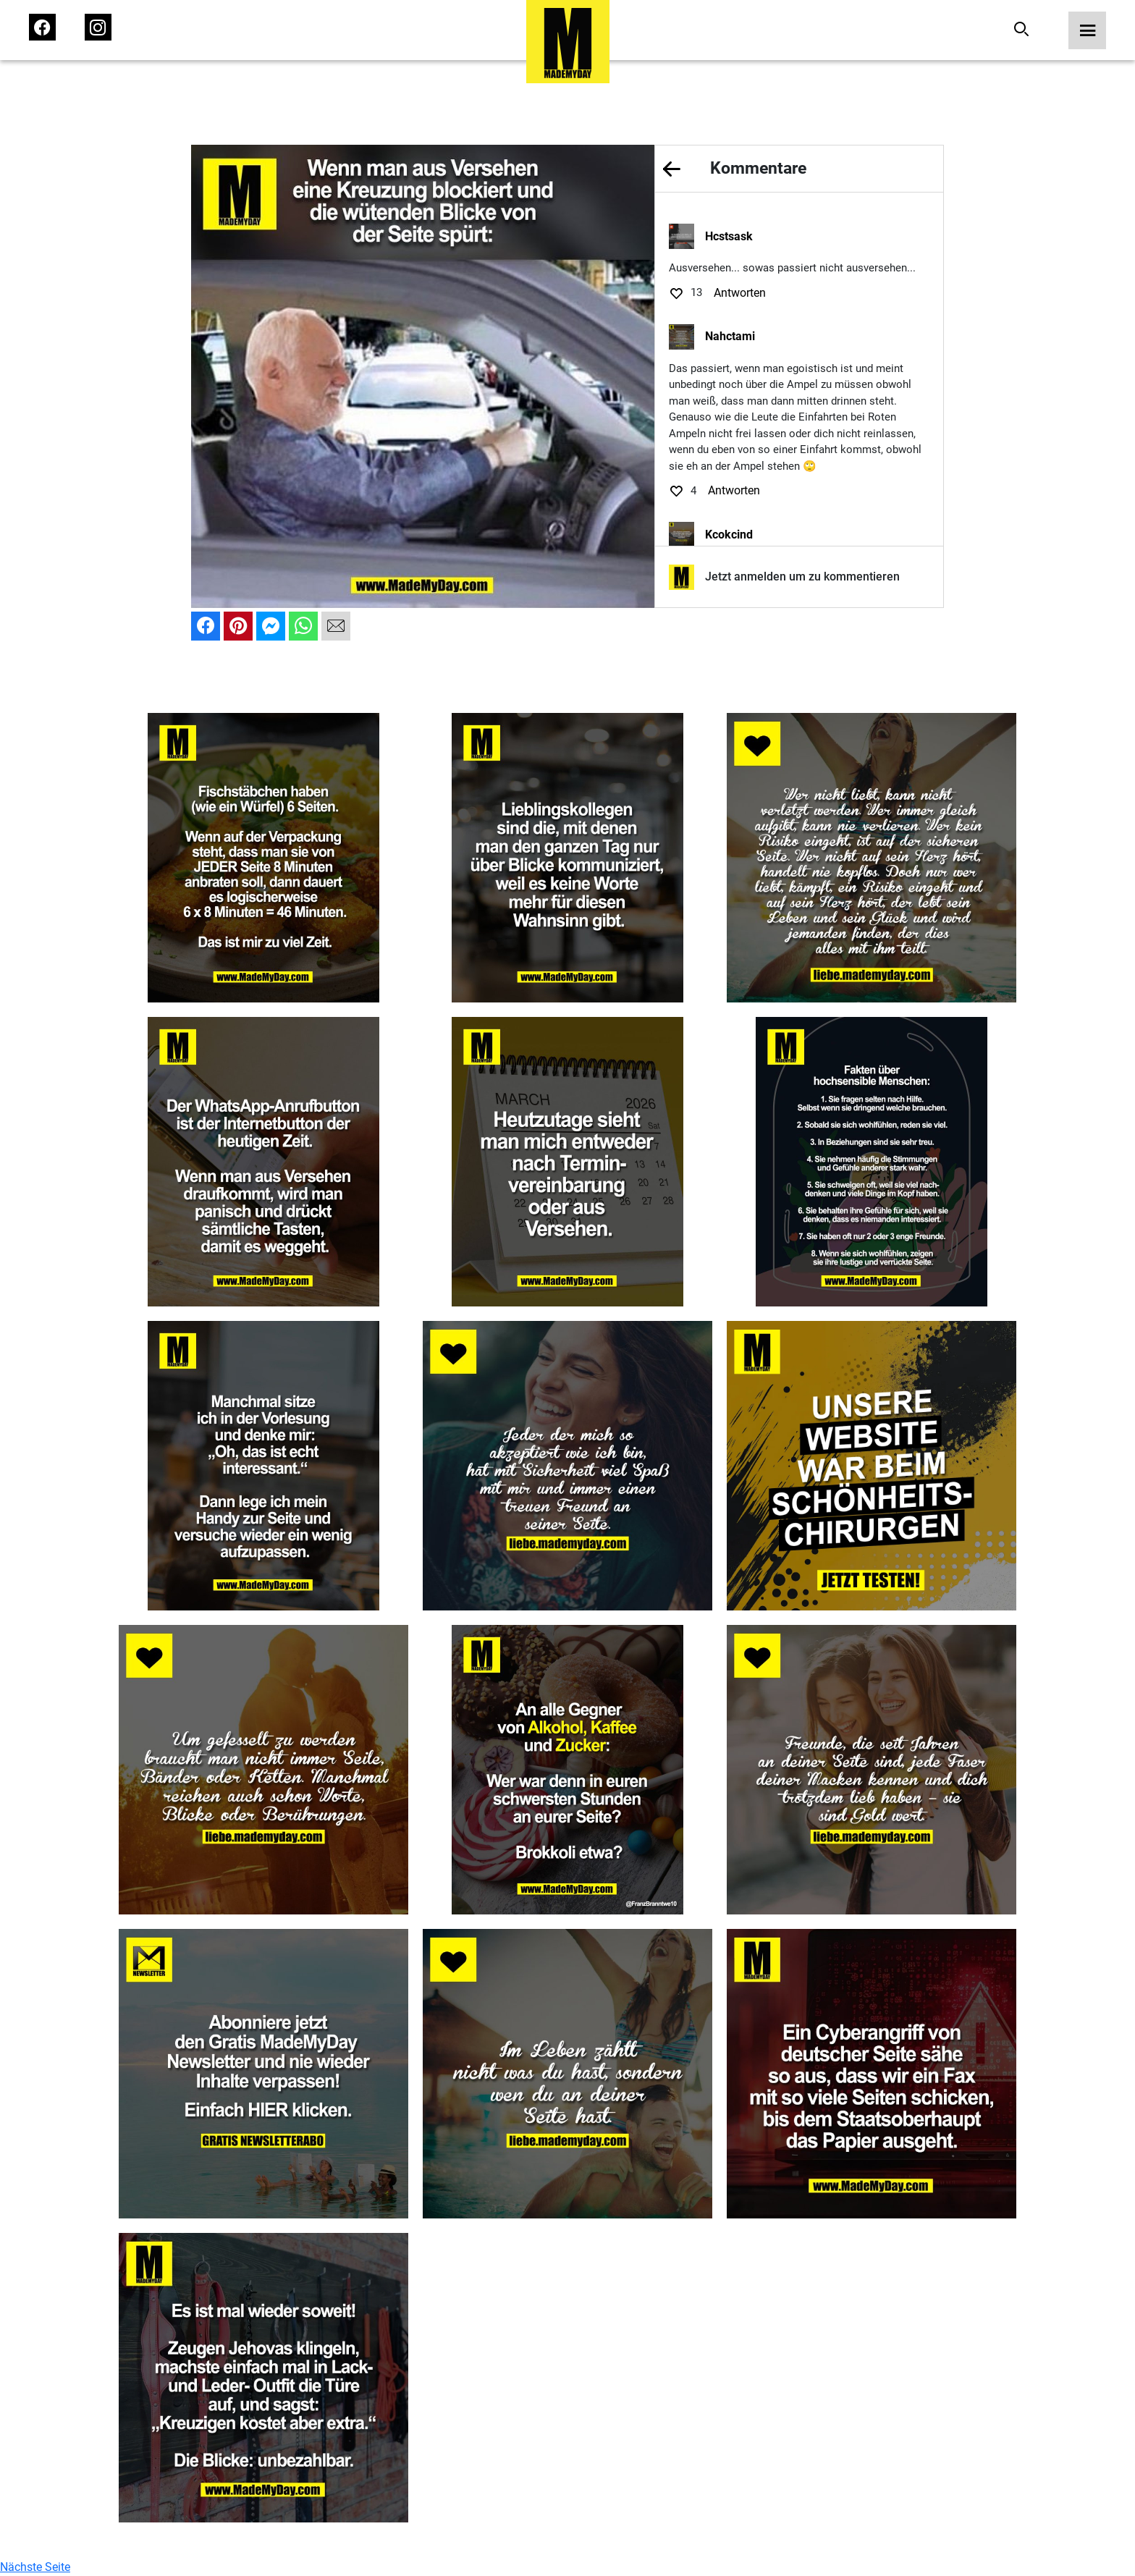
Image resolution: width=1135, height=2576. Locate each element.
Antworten (740, 293)
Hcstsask (729, 236)
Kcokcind (729, 534)
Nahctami (730, 336)
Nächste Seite (35, 2567)
